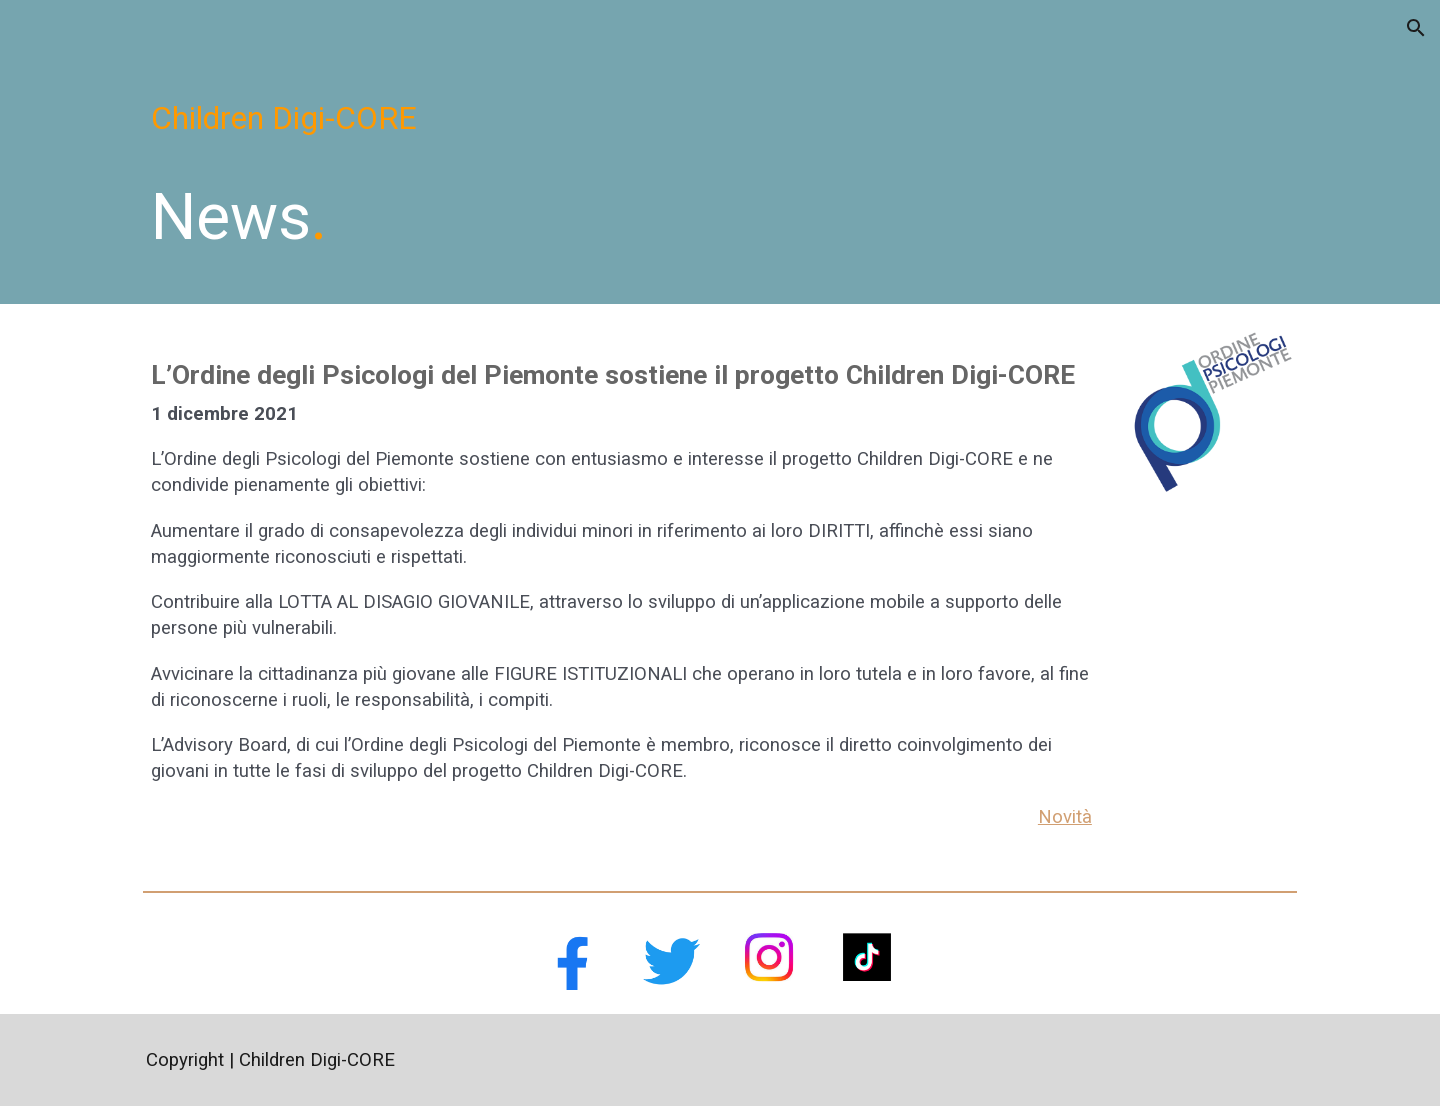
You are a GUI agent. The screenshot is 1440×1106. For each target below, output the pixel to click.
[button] (1416, 28)
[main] (720, 118)
